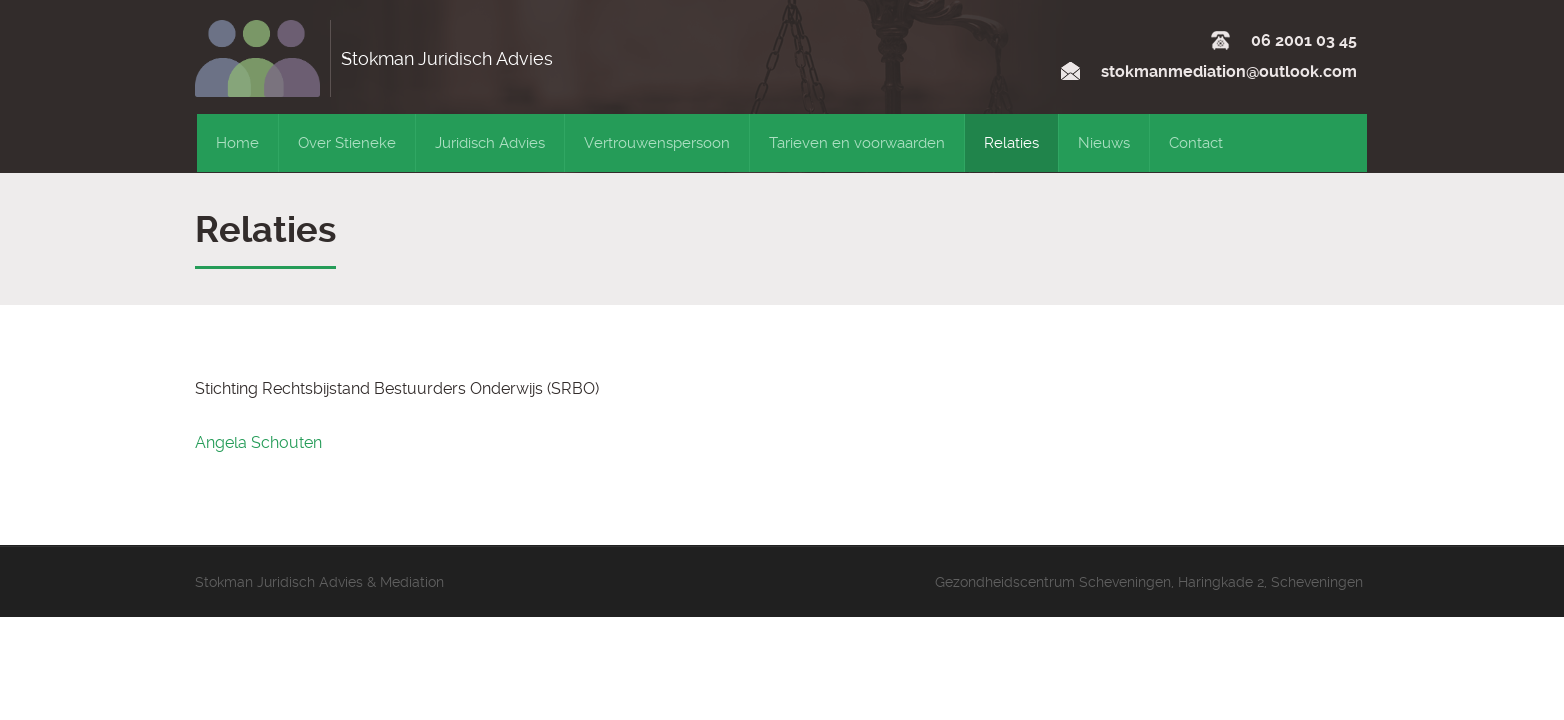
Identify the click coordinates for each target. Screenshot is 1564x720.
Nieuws (1104, 143)
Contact (1196, 143)
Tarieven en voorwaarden (857, 143)
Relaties (1011, 143)
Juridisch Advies (490, 143)
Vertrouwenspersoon (657, 143)
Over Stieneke (347, 143)
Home (237, 143)
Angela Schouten (258, 442)
